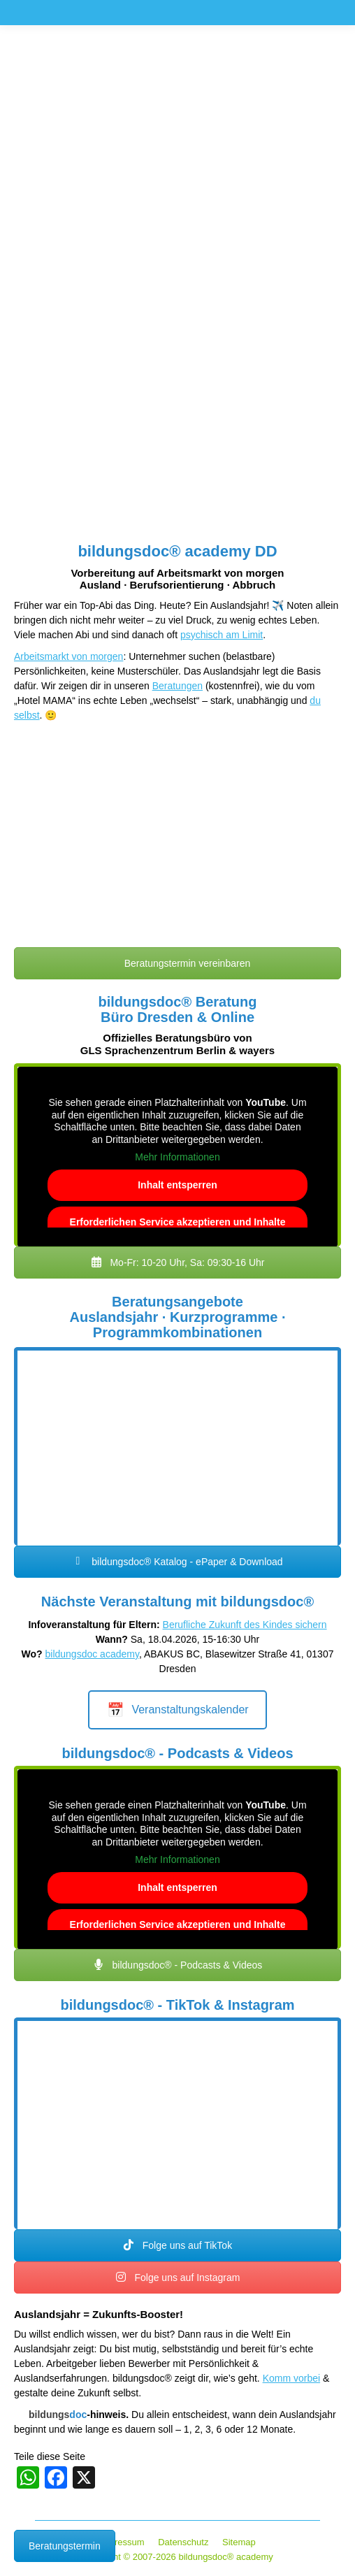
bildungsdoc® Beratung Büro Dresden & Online (178, 1009)
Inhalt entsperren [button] (177, 1184)
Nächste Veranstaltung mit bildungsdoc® (177, 1601)
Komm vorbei (291, 2378)
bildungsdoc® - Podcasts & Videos (177, 1753)
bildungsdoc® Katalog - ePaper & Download (177, 1561)
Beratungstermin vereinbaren (177, 963)
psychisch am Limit (221, 634)
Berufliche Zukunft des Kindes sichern (245, 1624)
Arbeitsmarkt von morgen (68, 656)
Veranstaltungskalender (177, 1709)
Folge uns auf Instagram (177, 2277)
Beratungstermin (65, 2546)
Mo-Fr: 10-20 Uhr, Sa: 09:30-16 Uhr (178, 1262)
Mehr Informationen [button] (177, 1157)
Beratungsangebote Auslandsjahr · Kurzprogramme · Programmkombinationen (178, 1317)
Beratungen (177, 685)
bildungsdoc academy (92, 1654)
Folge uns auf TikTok (177, 2245)
